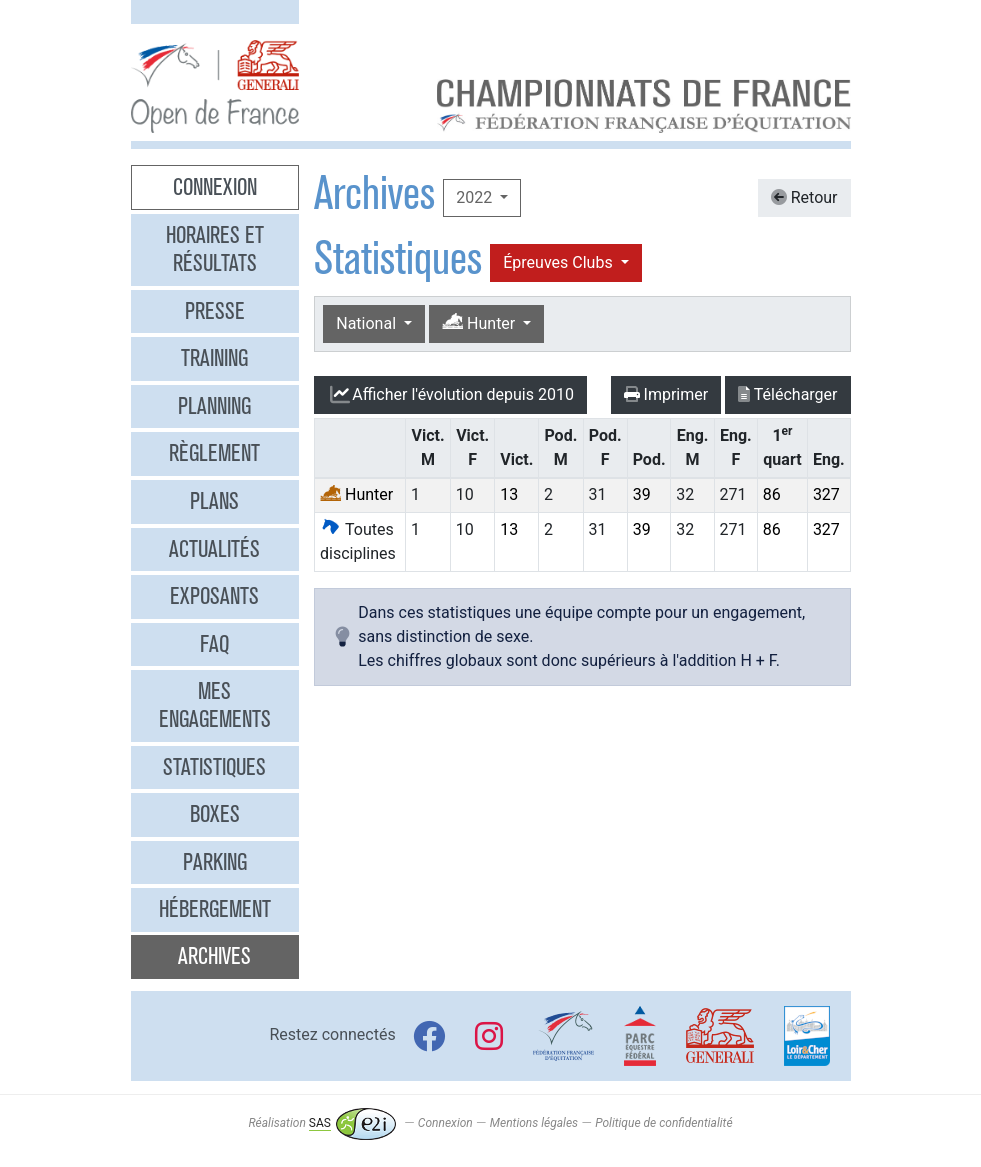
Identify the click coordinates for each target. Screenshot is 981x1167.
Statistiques (214, 767)
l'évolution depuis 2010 (450, 395)
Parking (215, 862)
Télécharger (787, 394)
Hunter (480, 322)
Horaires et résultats (215, 249)
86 (772, 494)
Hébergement (215, 909)
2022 (476, 197)
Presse (215, 311)
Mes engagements (215, 705)
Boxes (215, 814)
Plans (214, 501)
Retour (804, 197)
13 (509, 494)
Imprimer (666, 394)
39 (642, 494)
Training (214, 358)
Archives (214, 956)
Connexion (215, 187)
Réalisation (321, 1123)
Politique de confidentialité (663, 1123)
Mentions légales (534, 1123)
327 (826, 494)
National (368, 323)
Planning (214, 406)
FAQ (214, 644)
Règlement (214, 453)
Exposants (214, 596)
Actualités (214, 549)
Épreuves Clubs (559, 262)
